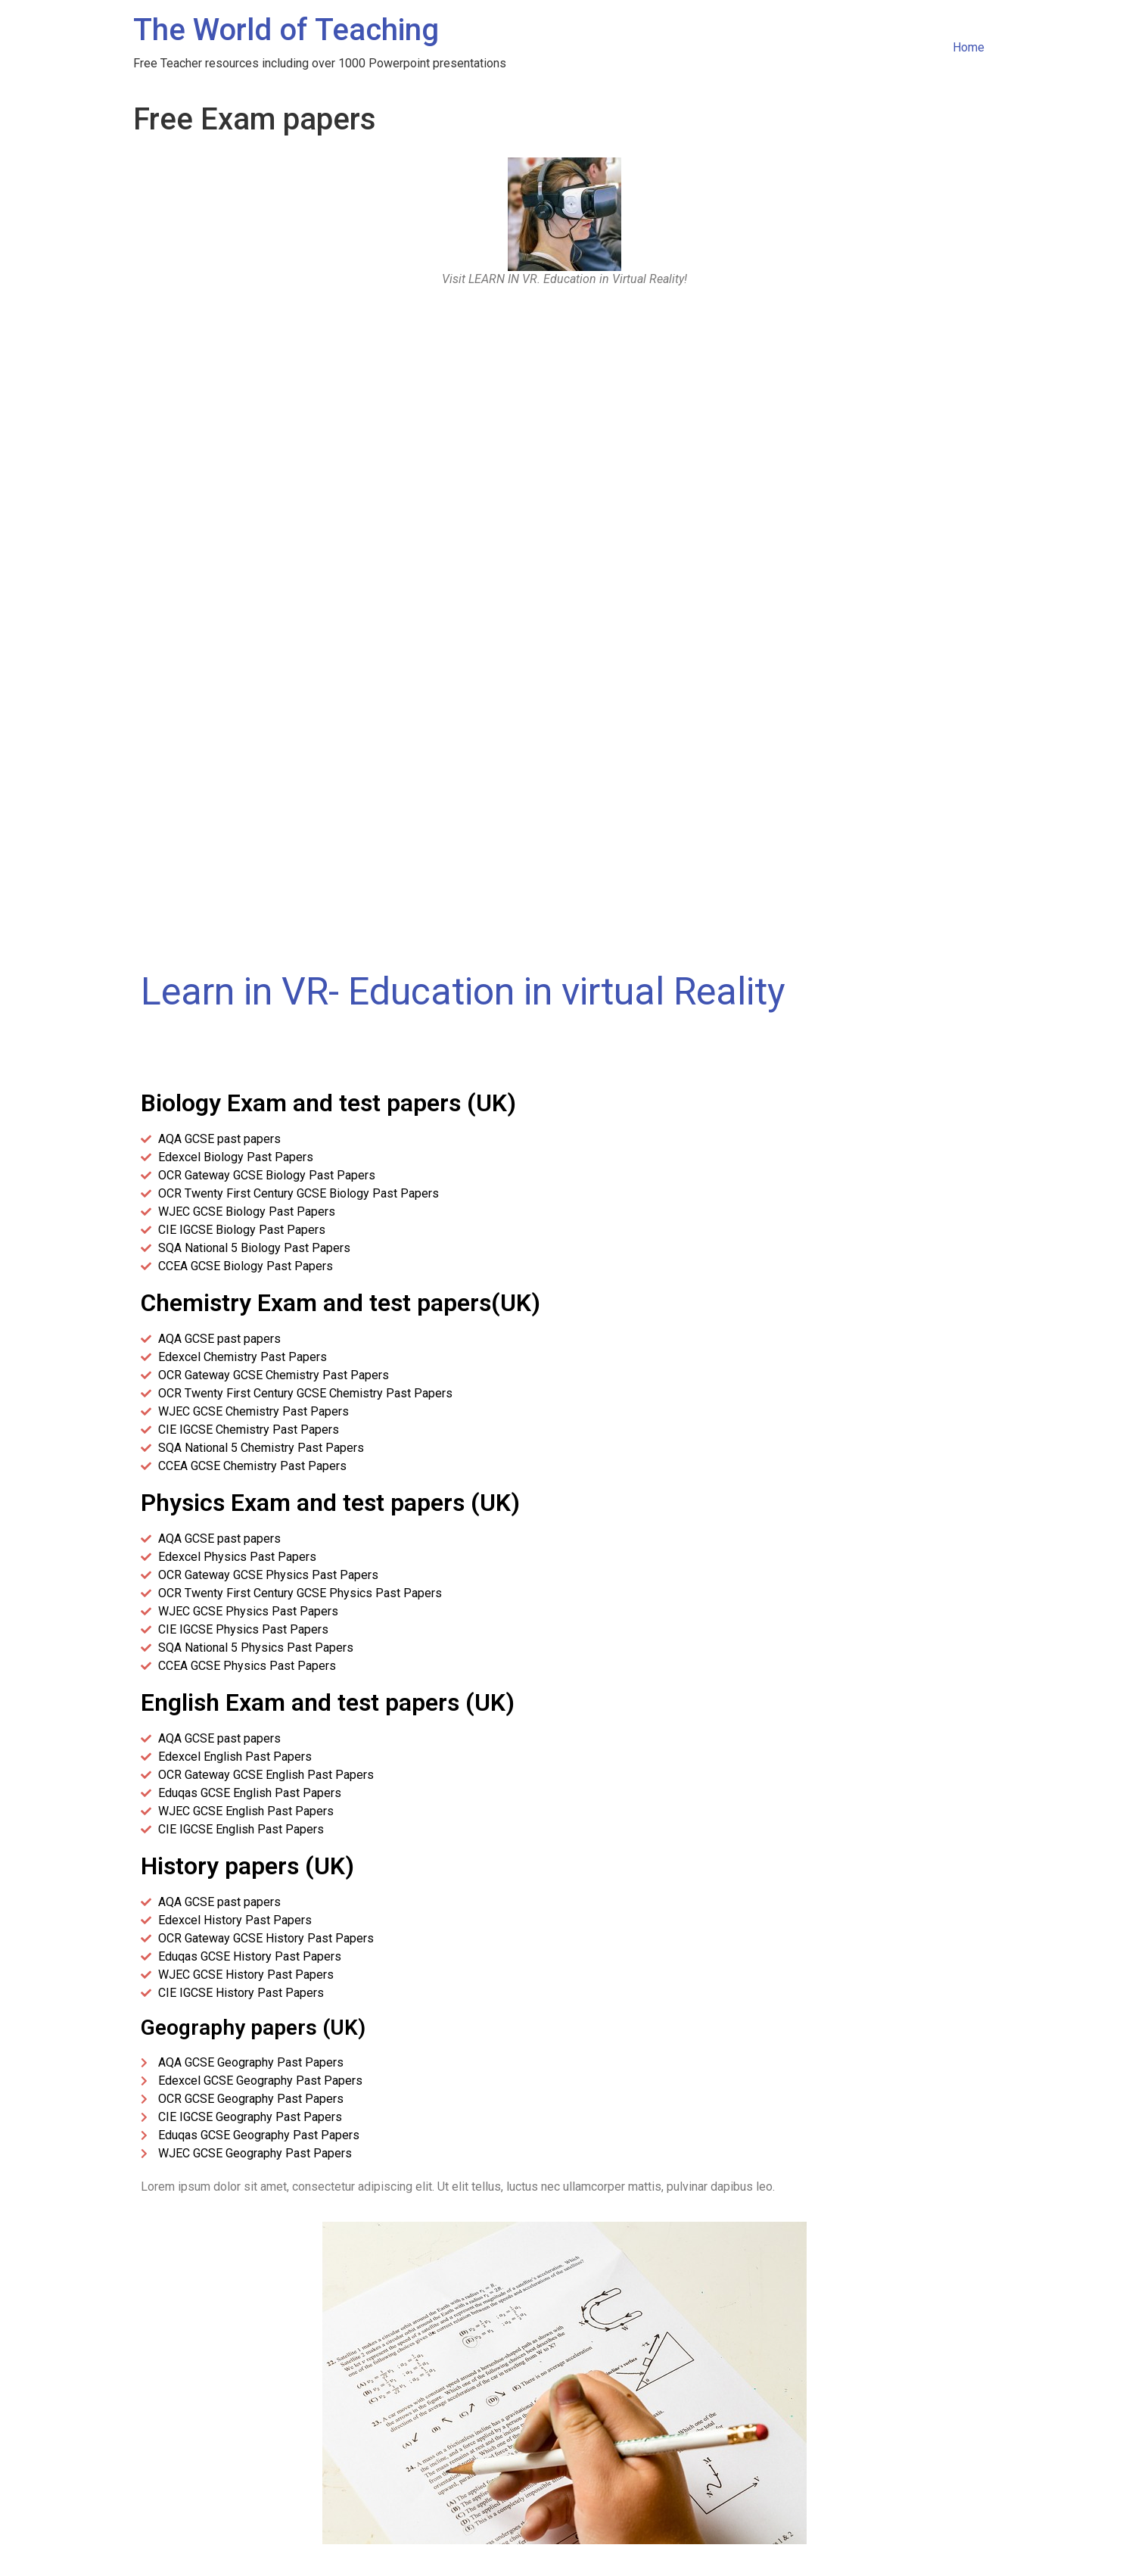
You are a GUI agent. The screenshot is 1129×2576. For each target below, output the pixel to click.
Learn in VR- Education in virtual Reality (463, 992)
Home (968, 47)
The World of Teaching (286, 30)
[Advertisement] (564, 416)
